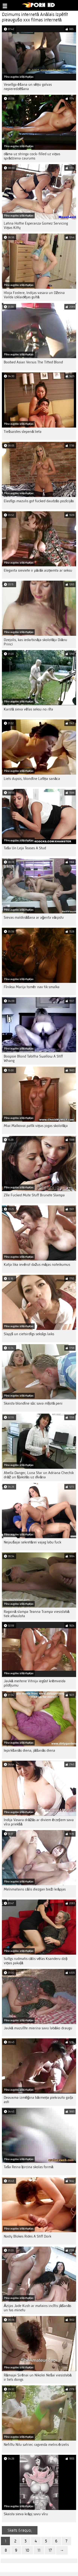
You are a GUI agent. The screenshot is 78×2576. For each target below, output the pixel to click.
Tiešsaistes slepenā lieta (22, 431)
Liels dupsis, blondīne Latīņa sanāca (32, 778)
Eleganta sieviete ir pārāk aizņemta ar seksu (38, 570)
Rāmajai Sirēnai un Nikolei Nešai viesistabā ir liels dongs (37, 2377)
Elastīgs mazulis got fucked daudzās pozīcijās (39, 501)
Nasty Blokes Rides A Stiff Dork (27, 2236)
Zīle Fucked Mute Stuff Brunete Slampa (34, 1195)
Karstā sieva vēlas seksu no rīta (28, 709)
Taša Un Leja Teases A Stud (25, 848)
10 (27, 2550)
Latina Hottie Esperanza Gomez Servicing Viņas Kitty (36, 225)
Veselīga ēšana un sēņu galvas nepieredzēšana (28, 86)
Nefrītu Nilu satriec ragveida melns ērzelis (36, 2444)
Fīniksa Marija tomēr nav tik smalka (31, 987)
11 (38, 2550)
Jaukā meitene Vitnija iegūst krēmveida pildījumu (34, 1683)
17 (50, 2550)
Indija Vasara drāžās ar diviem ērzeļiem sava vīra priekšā (39, 1822)
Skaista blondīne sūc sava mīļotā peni (33, 1403)
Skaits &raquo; (20, 2530)
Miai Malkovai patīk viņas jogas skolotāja (36, 1126)
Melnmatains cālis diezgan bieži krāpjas (35, 1889)
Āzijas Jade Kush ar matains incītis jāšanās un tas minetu (37, 2308)
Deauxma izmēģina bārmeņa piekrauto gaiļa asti (38, 2099)
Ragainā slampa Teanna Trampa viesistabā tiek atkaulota (36, 1613)
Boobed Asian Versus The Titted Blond (33, 362)
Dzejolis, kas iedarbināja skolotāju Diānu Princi (35, 642)
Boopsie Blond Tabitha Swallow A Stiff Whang (33, 1058)
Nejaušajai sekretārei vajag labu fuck (32, 1542)
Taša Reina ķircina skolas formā (28, 2167)
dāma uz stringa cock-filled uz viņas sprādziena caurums (32, 156)
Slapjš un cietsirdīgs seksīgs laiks (29, 1334)
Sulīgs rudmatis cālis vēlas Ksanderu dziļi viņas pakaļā (36, 1961)
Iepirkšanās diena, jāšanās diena (29, 1750)
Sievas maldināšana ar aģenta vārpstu (34, 917)
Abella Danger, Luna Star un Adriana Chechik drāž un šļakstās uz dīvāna (39, 1475)
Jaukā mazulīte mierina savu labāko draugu (38, 2028)
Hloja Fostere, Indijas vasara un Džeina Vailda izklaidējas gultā (34, 295)
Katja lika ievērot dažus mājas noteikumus (37, 1264)
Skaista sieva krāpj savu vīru (26, 2514)
